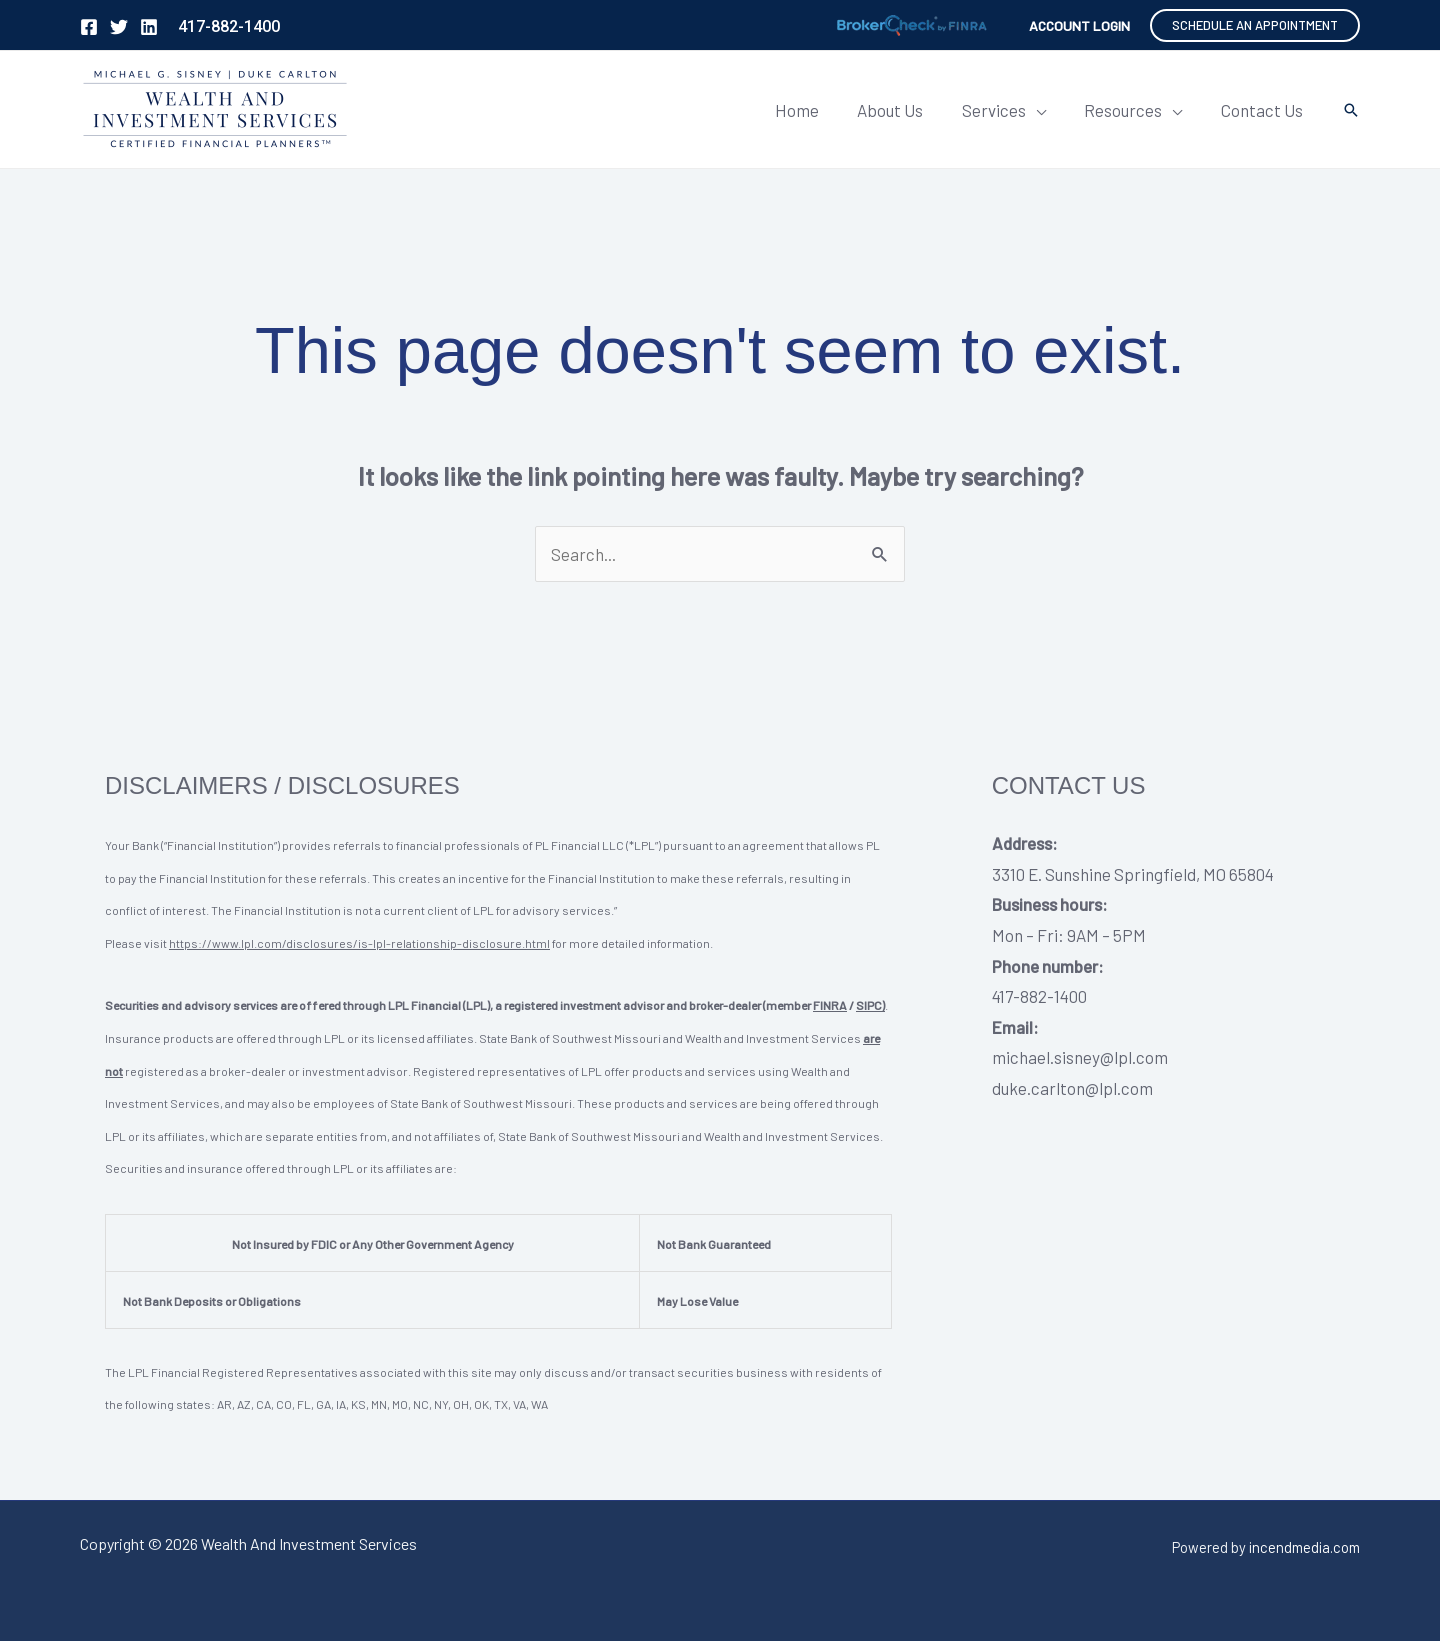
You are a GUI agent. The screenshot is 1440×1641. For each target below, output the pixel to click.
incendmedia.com (1304, 1547)
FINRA (830, 1005)
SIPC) (870, 1005)
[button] (1255, 25)
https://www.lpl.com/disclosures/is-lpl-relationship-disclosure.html (359, 943)
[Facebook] (89, 27)
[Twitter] (119, 27)
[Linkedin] (149, 27)
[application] (1047, 110)
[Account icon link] (1079, 25)
